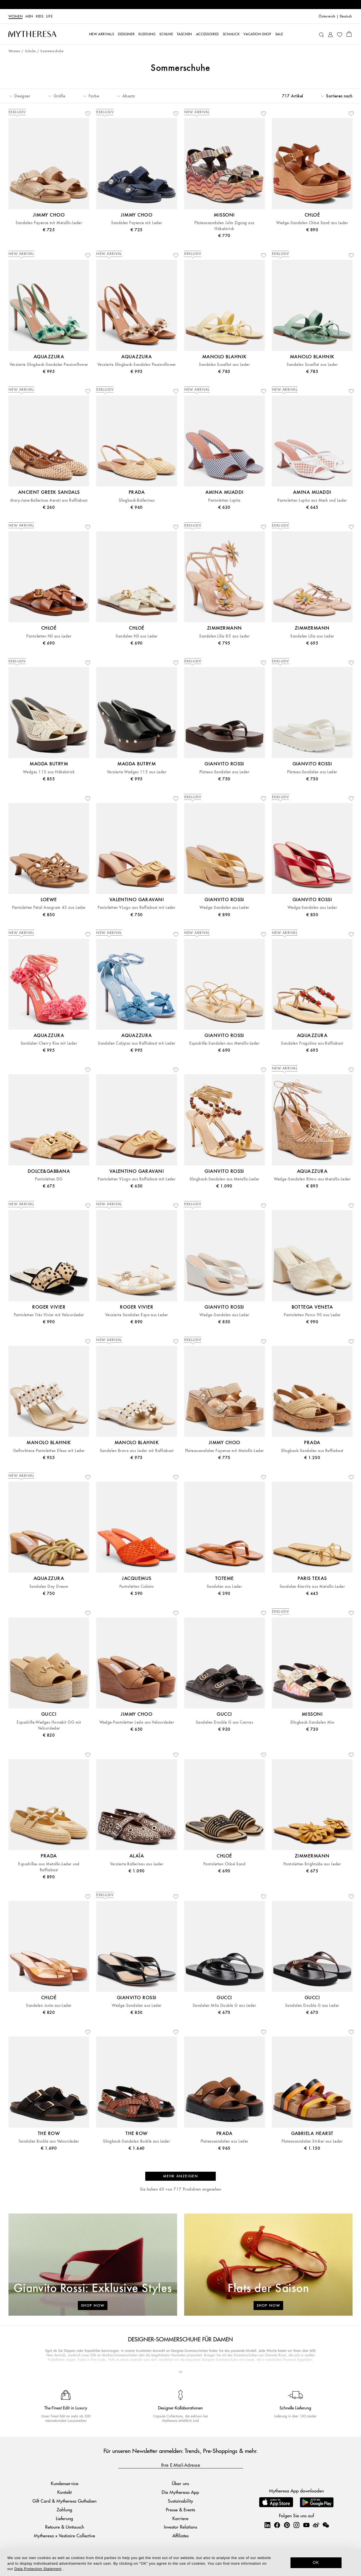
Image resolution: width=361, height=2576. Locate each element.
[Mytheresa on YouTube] (306, 2525)
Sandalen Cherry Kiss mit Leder (49, 1043)
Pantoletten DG (49, 1179)
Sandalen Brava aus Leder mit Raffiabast (137, 1451)
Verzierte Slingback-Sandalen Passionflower (49, 365)
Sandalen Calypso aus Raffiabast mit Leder (136, 1043)
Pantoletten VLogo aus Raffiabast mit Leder (136, 907)
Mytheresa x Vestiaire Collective (64, 2535)
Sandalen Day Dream (49, 1586)
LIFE (49, 16)
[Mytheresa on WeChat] (325, 2525)
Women (15, 16)
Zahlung (64, 2509)
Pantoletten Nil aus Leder (48, 636)
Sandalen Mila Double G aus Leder (224, 2005)
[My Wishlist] (339, 34)
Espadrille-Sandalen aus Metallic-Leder (224, 1043)
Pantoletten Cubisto (136, 1586)
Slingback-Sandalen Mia (312, 1722)
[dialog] (180, 2562)
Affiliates (180, 2535)
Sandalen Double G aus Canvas (224, 1722)
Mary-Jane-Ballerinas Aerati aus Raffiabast (48, 500)
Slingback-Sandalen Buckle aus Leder (136, 2141)
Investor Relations (180, 2526)
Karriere (180, 2518)
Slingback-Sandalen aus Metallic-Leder (224, 1179)
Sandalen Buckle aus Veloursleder (49, 2141)
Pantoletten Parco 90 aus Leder (312, 1315)
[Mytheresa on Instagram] (296, 2525)
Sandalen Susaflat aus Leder (224, 365)
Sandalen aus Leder (224, 1586)
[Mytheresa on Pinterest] (286, 2525)
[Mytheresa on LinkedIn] (267, 2525)
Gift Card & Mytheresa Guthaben (64, 2501)
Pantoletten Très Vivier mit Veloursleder (49, 1315)
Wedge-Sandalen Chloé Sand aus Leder (312, 223)
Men (29, 16)
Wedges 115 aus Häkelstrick (49, 772)
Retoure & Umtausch (64, 2526)
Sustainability (180, 2501)
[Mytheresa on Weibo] (315, 2525)
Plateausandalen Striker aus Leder (312, 2141)
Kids (39, 16)
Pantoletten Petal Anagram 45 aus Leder (49, 907)
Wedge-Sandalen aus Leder (224, 907)
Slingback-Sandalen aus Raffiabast (312, 1451)
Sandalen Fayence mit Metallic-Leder (49, 223)
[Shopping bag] (349, 34)
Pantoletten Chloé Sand (224, 1864)
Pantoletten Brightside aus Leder (312, 1864)
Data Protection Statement (37, 2569)
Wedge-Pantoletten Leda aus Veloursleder (136, 1722)
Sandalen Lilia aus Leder (312, 636)
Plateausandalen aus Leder (224, 2141)
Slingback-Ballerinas (137, 500)
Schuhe (30, 51)
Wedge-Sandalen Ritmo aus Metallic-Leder (312, 1179)
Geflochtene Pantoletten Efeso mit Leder (49, 1451)
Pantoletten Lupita (224, 500)
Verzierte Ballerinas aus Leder (136, 1864)
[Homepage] (32, 34)
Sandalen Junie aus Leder (49, 2005)
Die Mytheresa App (180, 2492)
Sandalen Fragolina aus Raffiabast (312, 1043)
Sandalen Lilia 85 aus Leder (224, 636)
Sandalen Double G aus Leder (312, 2005)
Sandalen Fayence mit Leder (136, 223)
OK (316, 2562)
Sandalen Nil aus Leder (137, 636)
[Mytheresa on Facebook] (277, 2525)
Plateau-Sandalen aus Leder (224, 772)
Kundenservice (64, 2483)
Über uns (180, 2483)
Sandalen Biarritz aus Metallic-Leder (312, 1586)
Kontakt (64, 2492)
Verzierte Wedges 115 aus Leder (136, 772)
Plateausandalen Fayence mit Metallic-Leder (224, 1451)
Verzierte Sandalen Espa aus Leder (136, 1315)
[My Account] (330, 34)
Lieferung (64, 2518)
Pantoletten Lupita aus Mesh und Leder (312, 500)
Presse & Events (180, 2509)
